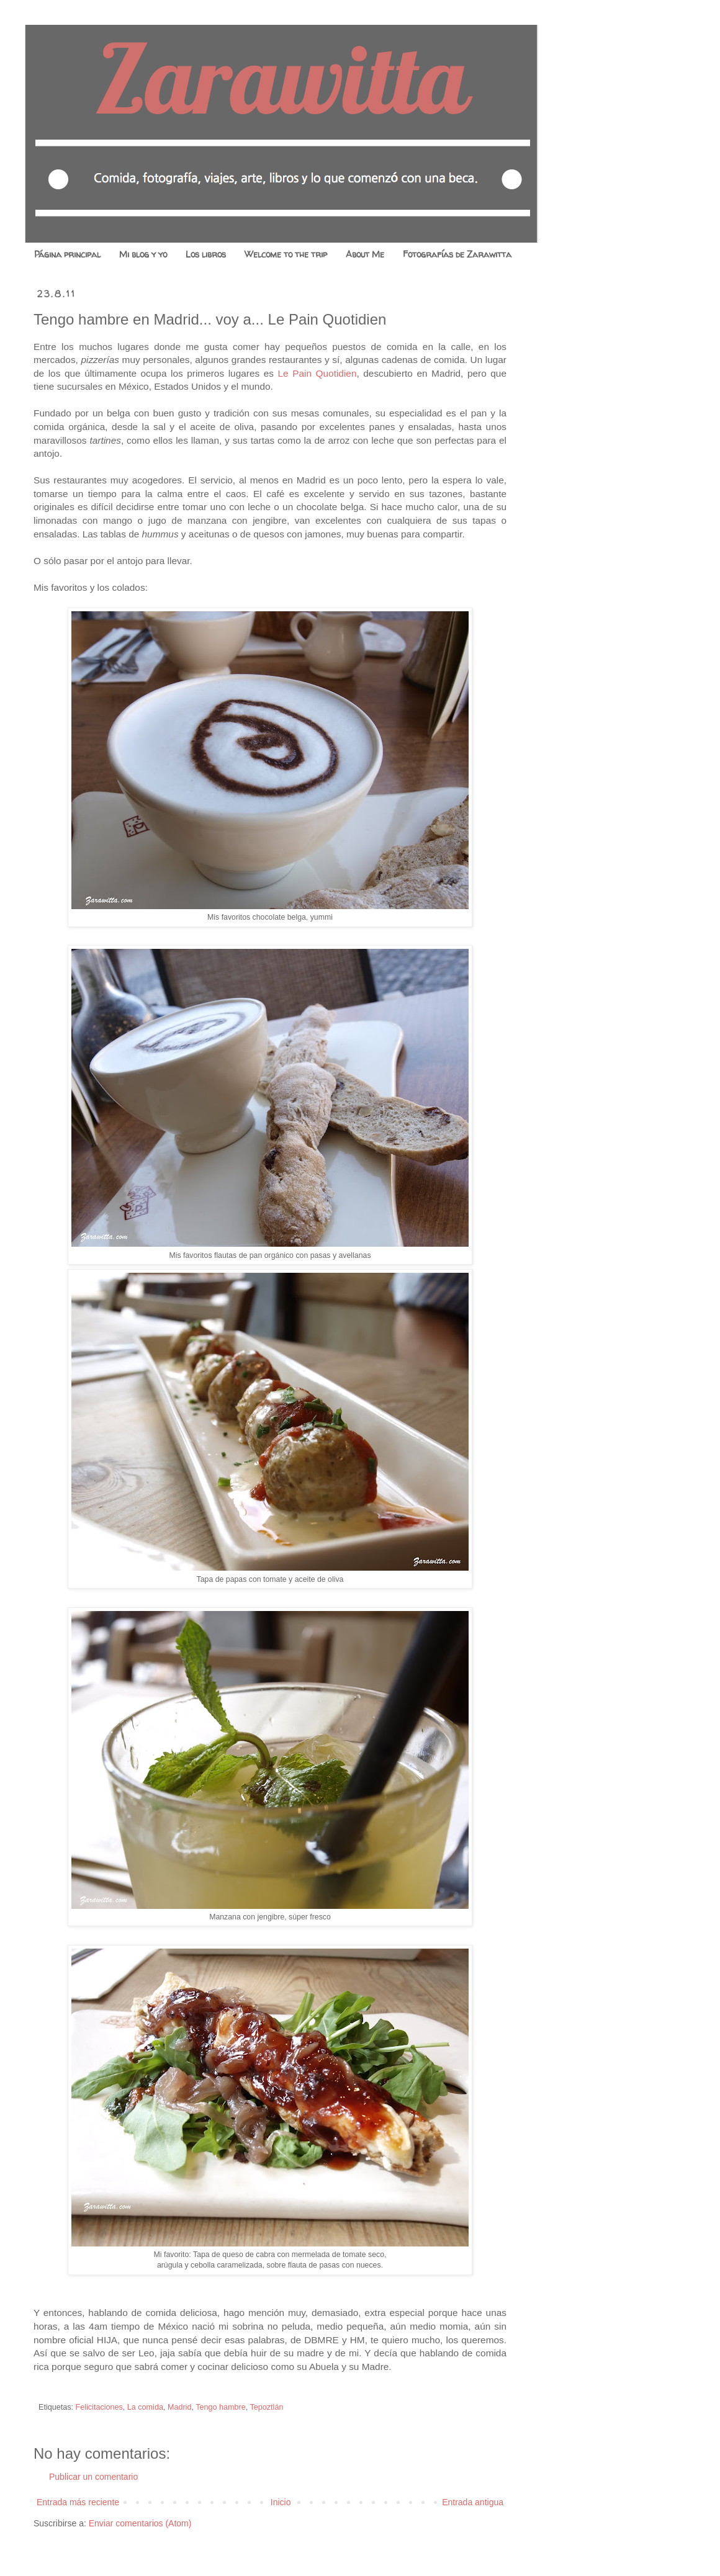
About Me (365, 254)
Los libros (206, 254)
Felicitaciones (99, 2407)
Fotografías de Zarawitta (457, 254)
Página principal (67, 254)
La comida (145, 2407)
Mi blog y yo (143, 254)
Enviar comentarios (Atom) (140, 2523)
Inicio (281, 2502)
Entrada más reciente (78, 2502)
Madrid (180, 2407)
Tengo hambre (221, 2407)
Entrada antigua (472, 2502)
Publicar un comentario (93, 2477)
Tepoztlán (267, 2407)
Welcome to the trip (286, 254)
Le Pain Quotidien (317, 373)
